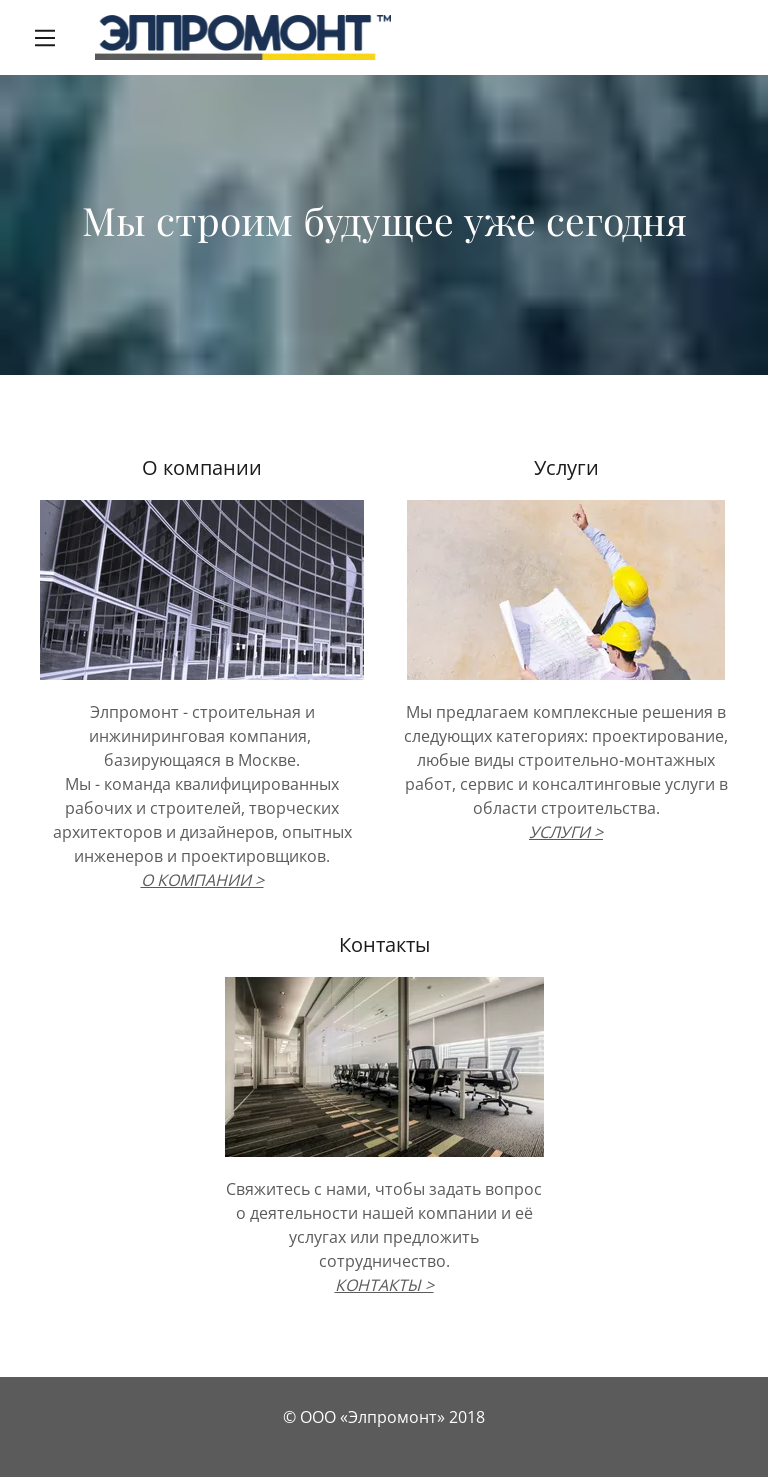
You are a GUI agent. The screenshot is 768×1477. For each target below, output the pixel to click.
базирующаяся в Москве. (202, 760)
